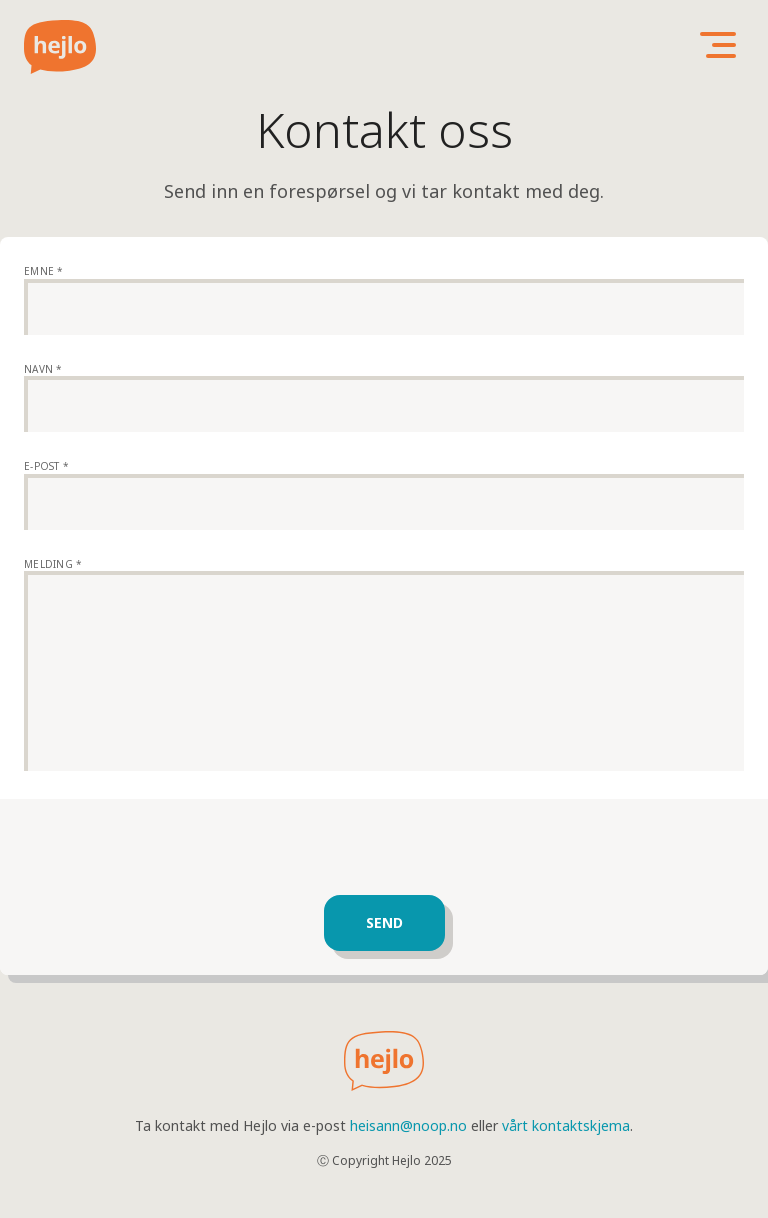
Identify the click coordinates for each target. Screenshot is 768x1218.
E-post (46, 466)
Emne (44, 271)
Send (384, 922)
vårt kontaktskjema (566, 1125)
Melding (53, 564)
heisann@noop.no (408, 1125)
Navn (43, 369)
